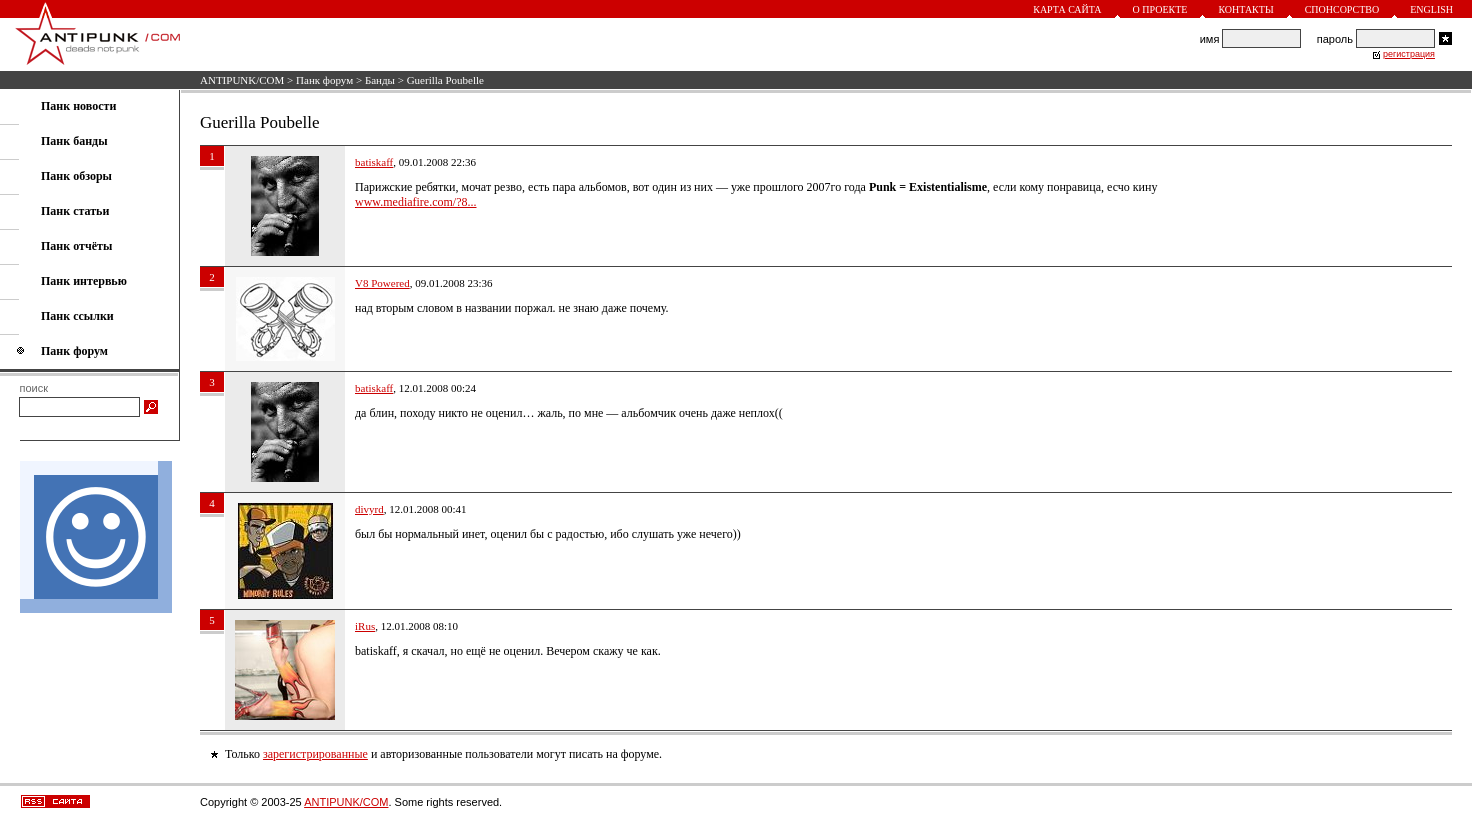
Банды (380, 80)
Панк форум (324, 80)
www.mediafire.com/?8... (416, 202)
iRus (365, 626)
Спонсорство (1342, 9)
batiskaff (374, 162)
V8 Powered (382, 283)
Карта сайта (1067, 9)
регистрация (1409, 54)
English (1431, 9)
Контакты (1245, 9)
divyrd (369, 509)
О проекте (1160, 9)
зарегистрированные (315, 754)
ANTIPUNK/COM (242, 80)
